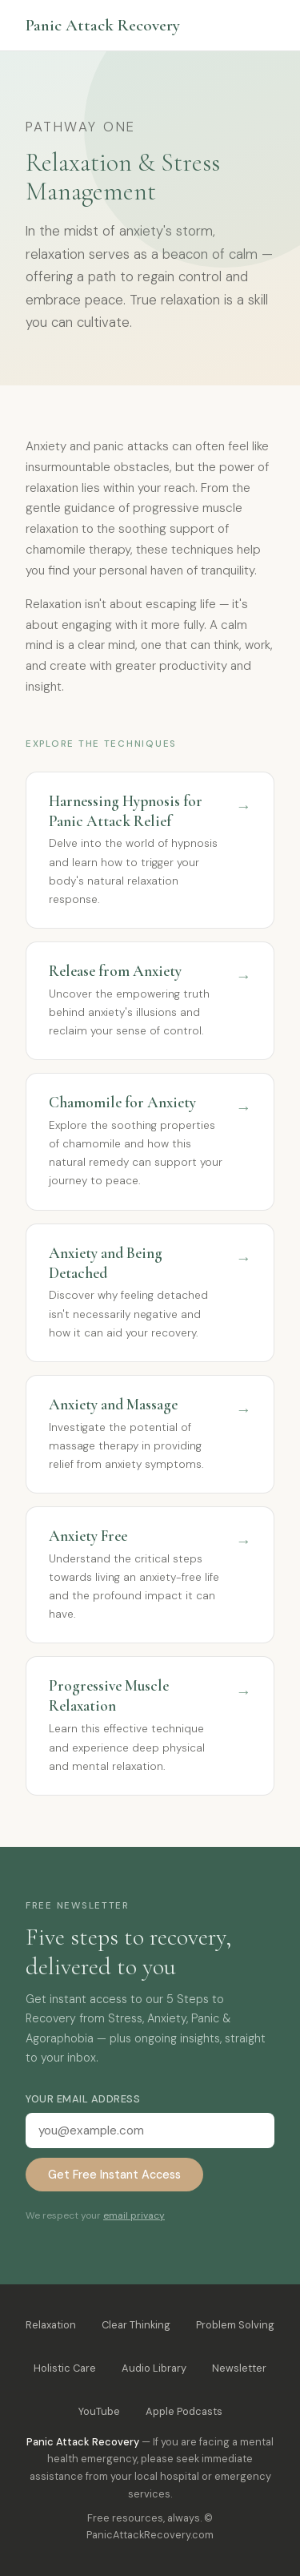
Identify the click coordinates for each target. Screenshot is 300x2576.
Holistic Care (65, 2368)
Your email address (83, 2099)
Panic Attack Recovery (103, 25)
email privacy (134, 2215)
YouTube (99, 2411)
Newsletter (239, 2368)
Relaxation (51, 2325)
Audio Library (154, 2368)
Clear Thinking (136, 2325)
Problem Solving (235, 2325)
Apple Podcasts (184, 2411)
